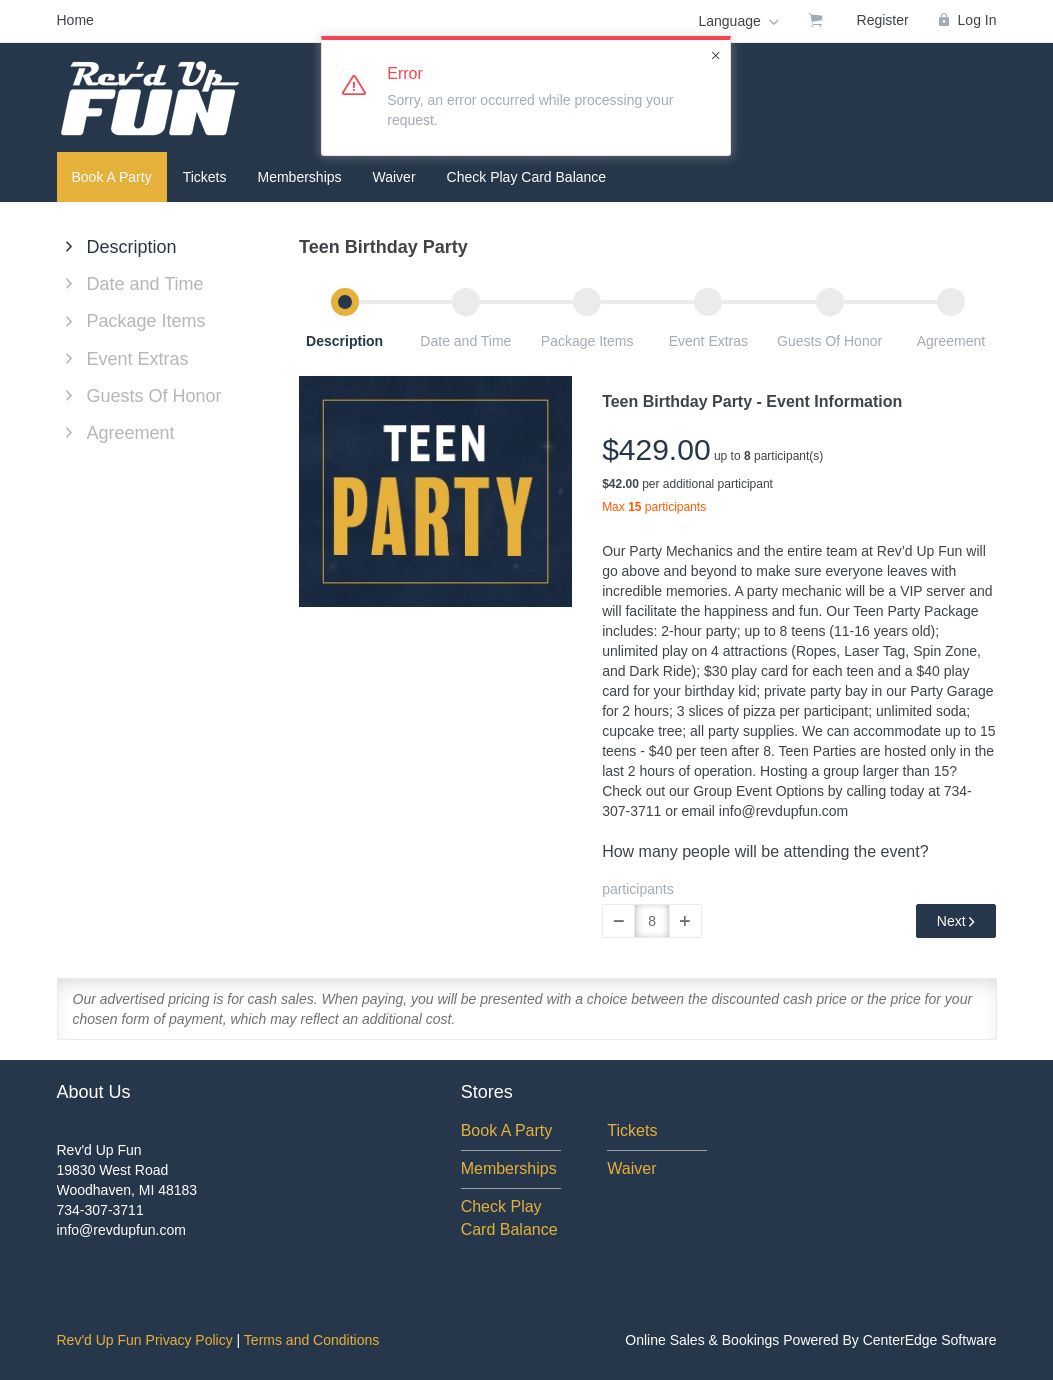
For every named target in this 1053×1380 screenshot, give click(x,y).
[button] (618, 921)
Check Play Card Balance (527, 177)
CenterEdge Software (930, 1340)
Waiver (394, 177)
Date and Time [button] (465, 341)
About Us (94, 1092)
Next (956, 921)
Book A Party (112, 177)
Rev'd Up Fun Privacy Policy (145, 1340)
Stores (487, 1092)
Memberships (300, 177)
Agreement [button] (951, 341)
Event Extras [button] (708, 341)
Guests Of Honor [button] (829, 341)
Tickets (205, 177)
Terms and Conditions (311, 1340)
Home (75, 20)
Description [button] (344, 341)
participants (638, 889)
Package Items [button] (587, 341)
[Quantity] (652, 921)
